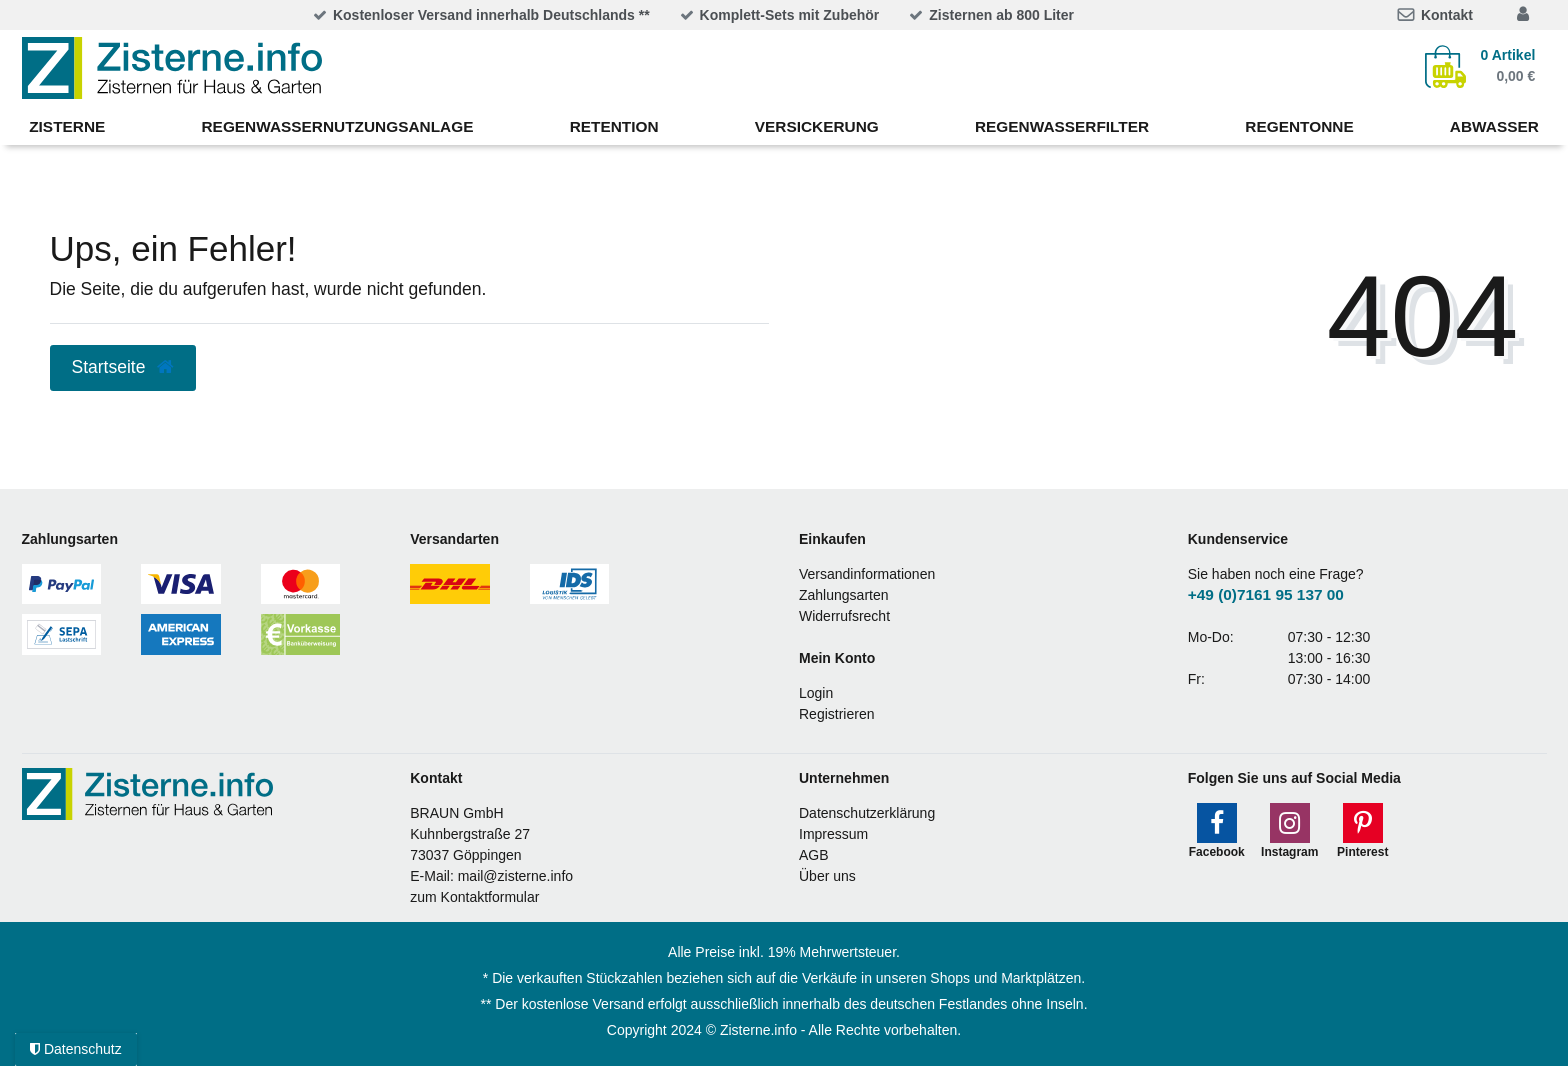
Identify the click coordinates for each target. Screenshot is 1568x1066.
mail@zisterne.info (515, 876)
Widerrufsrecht (844, 616)
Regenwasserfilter (1062, 126)
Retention (614, 126)
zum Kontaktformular (474, 897)
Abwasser (1494, 126)
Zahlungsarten (844, 595)
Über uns (827, 876)
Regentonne (1299, 126)
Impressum (833, 834)
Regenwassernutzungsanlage (338, 126)
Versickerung (817, 126)
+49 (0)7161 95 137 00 (1266, 594)
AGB (814, 855)
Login (816, 693)
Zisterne (67, 126)
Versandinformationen (867, 574)
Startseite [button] (123, 367)
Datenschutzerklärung (867, 813)
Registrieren (836, 714)
